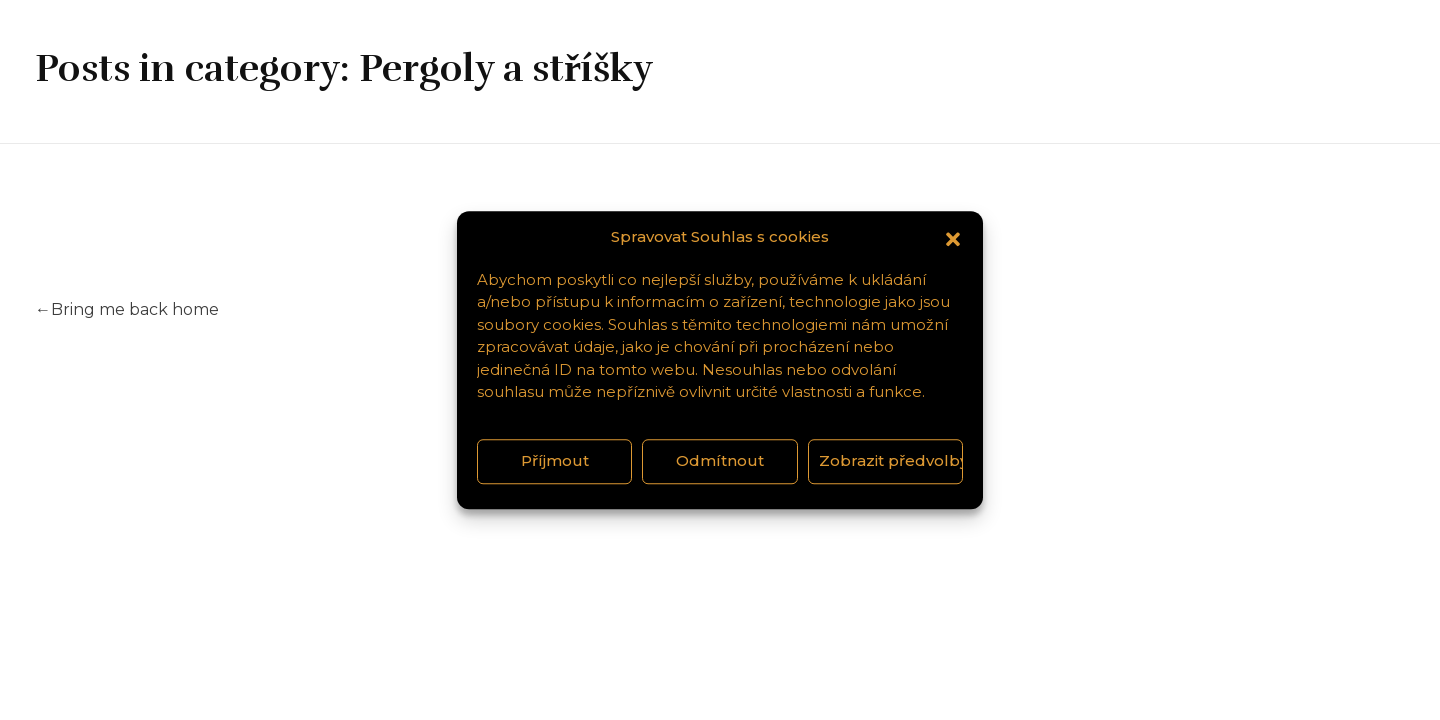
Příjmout (555, 460)
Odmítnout (720, 460)
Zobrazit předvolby (891, 460)
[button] (953, 238)
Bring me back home (127, 309)
